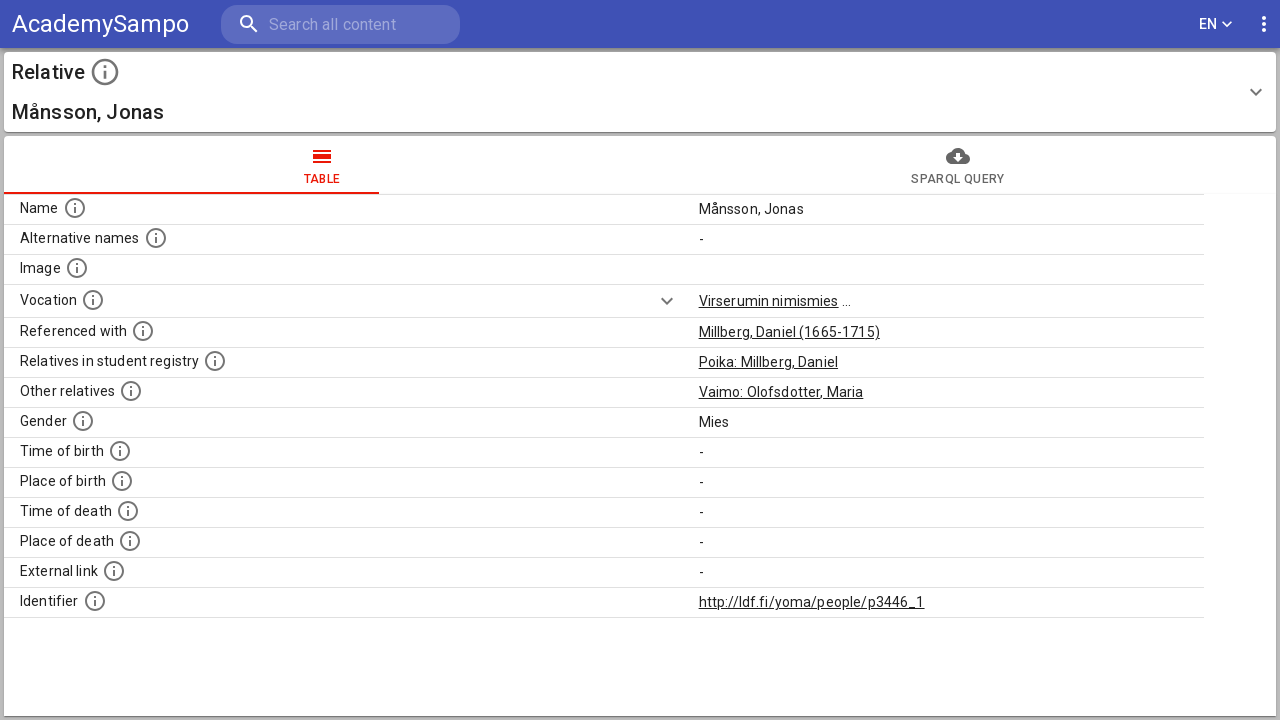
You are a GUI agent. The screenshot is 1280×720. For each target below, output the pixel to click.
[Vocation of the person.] (93, 300)
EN (1216, 24)
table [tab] (322, 165)
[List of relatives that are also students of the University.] (215, 361)
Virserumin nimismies (769, 301)
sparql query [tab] (958, 165)
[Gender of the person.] (83, 421)
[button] (640, 92)
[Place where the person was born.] (122, 481)
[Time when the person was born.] (120, 451)
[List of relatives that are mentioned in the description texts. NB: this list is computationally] (131, 391)
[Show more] (667, 301)
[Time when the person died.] (128, 511)
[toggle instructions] (105, 72)
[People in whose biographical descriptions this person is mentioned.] (143, 331)
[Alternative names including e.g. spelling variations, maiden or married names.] (156, 238)
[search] (339, 24)
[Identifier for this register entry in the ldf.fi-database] (95, 601)
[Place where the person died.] (130, 541)
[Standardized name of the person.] (75, 208)
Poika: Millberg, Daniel (768, 362)
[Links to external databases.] (114, 571)
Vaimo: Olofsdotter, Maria (781, 392)
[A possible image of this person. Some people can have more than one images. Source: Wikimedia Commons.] (77, 268)
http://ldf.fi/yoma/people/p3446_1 (812, 602)
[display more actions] (1264, 24)
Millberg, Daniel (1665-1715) (789, 332)
